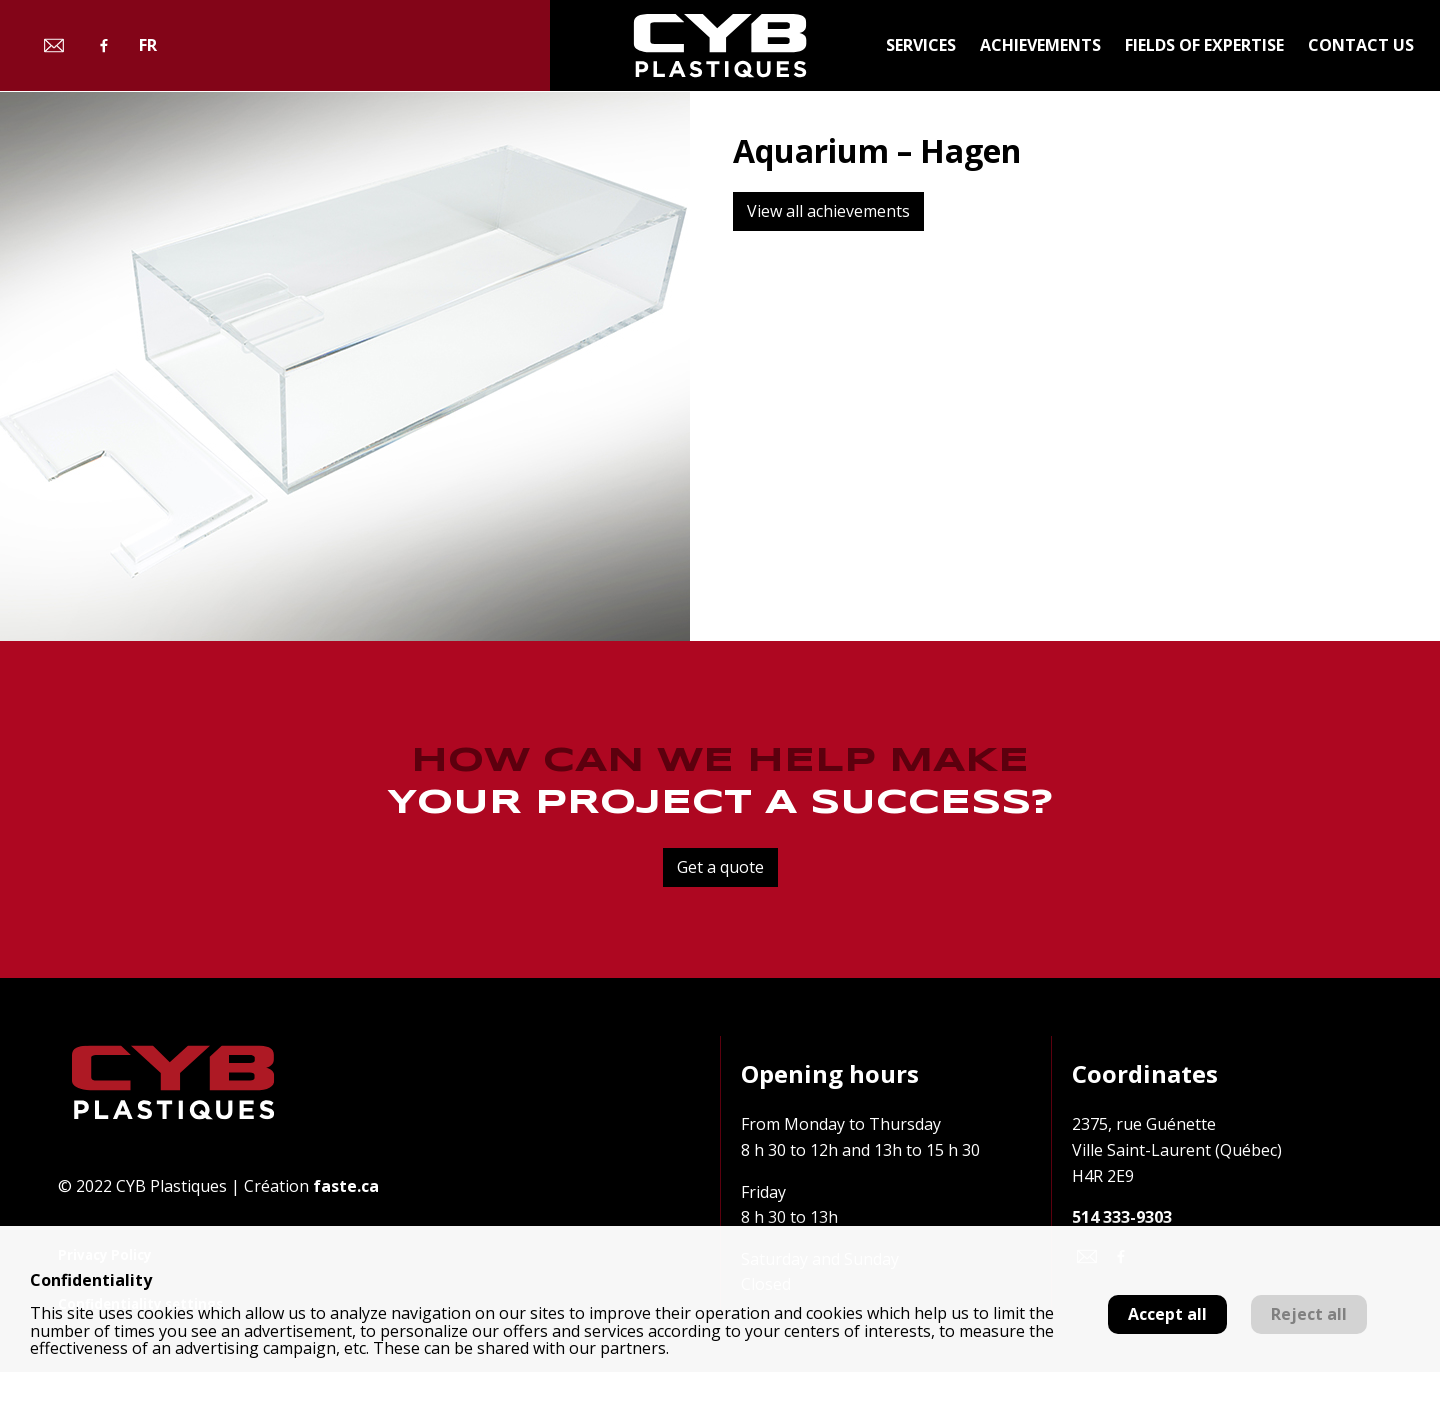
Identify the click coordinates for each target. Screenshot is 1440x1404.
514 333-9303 (1122, 1217)
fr (148, 45)
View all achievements (828, 211)
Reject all (1309, 1314)
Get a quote (720, 867)
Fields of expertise (1204, 45)
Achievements (1040, 45)
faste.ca (346, 1186)
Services (921, 45)
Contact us (1361, 45)
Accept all (1167, 1314)
